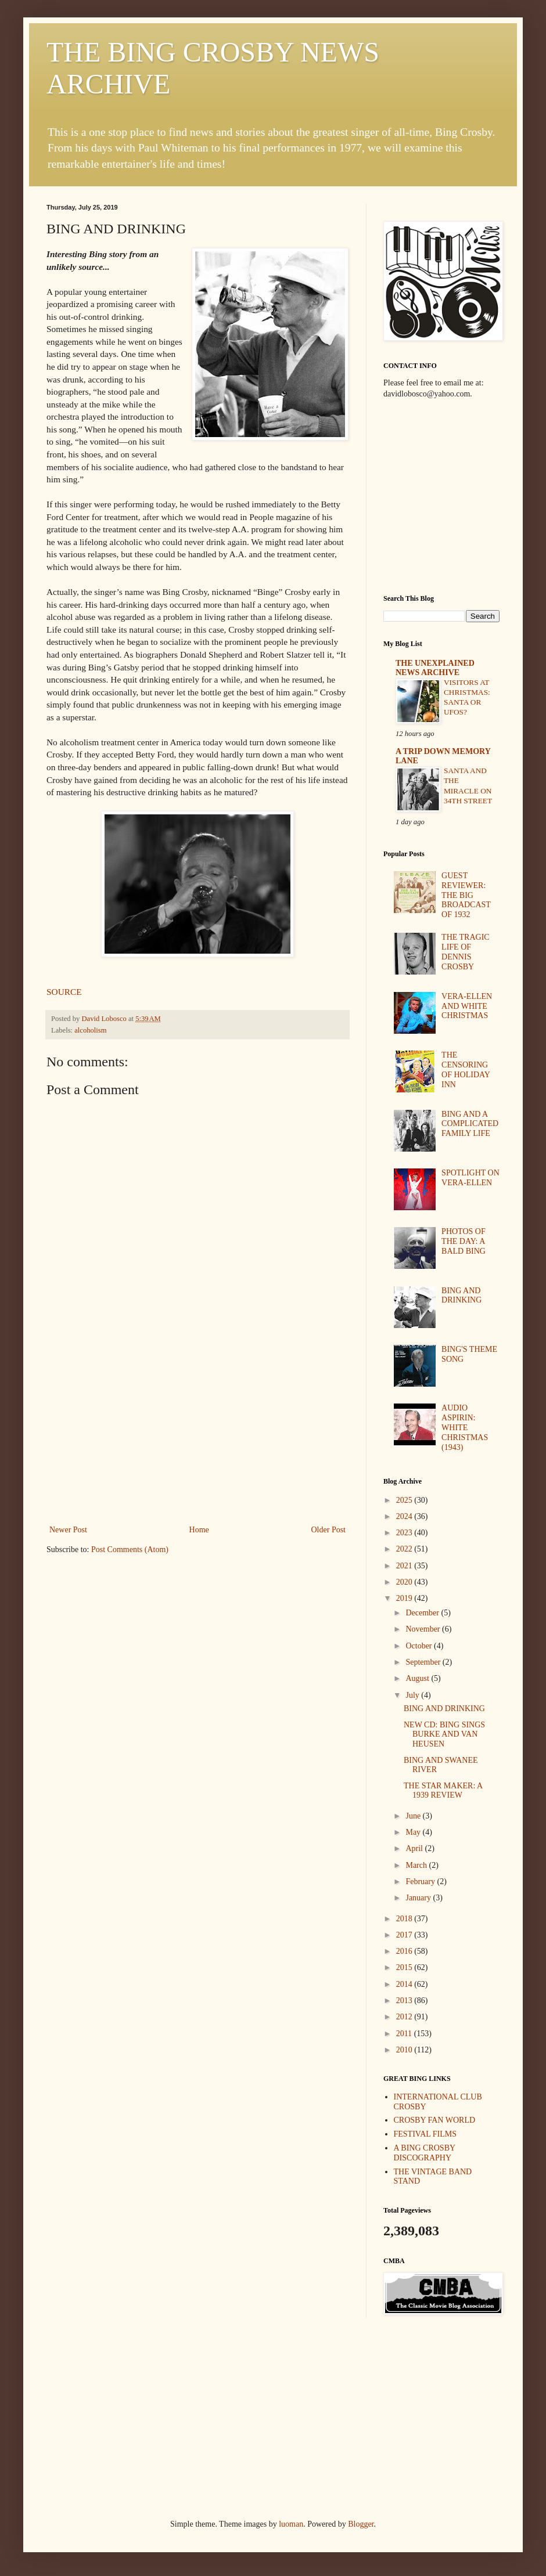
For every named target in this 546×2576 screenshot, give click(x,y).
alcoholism (90, 1030)
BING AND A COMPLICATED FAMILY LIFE (469, 1124)
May (413, 1832)
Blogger (360, 2524)
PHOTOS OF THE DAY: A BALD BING (463, 1241)
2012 (405, 2016)
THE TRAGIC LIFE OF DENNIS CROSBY (465, 951)
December (423, 1612)
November (423, 1629)
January (419, 1897)
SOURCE (64, 992)
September (423, 1662)
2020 (405, 1582)
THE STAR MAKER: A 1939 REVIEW (443, 1790)
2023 (405, 1532)
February (421, 1881)
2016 (405, 1951)
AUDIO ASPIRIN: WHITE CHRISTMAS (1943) (464, 1427)
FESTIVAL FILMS (425, 2134)
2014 (405, 1984)
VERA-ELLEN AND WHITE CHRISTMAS (466, 1006)
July (413, 1695)
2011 (405, 2033)
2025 (405, 1500)
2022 (405, 1549)
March (417, 1865)
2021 (405, 1565)
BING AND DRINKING (461, 1295)
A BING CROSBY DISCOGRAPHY (424, 2153)
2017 (405, 1935)
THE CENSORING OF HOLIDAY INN (465, 1069)
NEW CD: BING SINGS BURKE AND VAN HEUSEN (444, 1734)
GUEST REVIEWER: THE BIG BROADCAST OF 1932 (466, 895)
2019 (405, 1598)
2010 (405, 2049)
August (418, 1678)
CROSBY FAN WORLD (435, 2120)
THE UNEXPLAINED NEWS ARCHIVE (435, 668)
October (419, 1645)
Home (199, 1529)
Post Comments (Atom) (129, 1549)
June (413, 1816)
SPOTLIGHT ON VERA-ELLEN (470, 1177)
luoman (291, 2524)
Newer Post (68, 1529)
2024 (405, 1516)
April (415, 1848)
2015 (405, 1967)
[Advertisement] (197, 1435)
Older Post (328, 1529)
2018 (405, 1918)
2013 (405, 2000)
